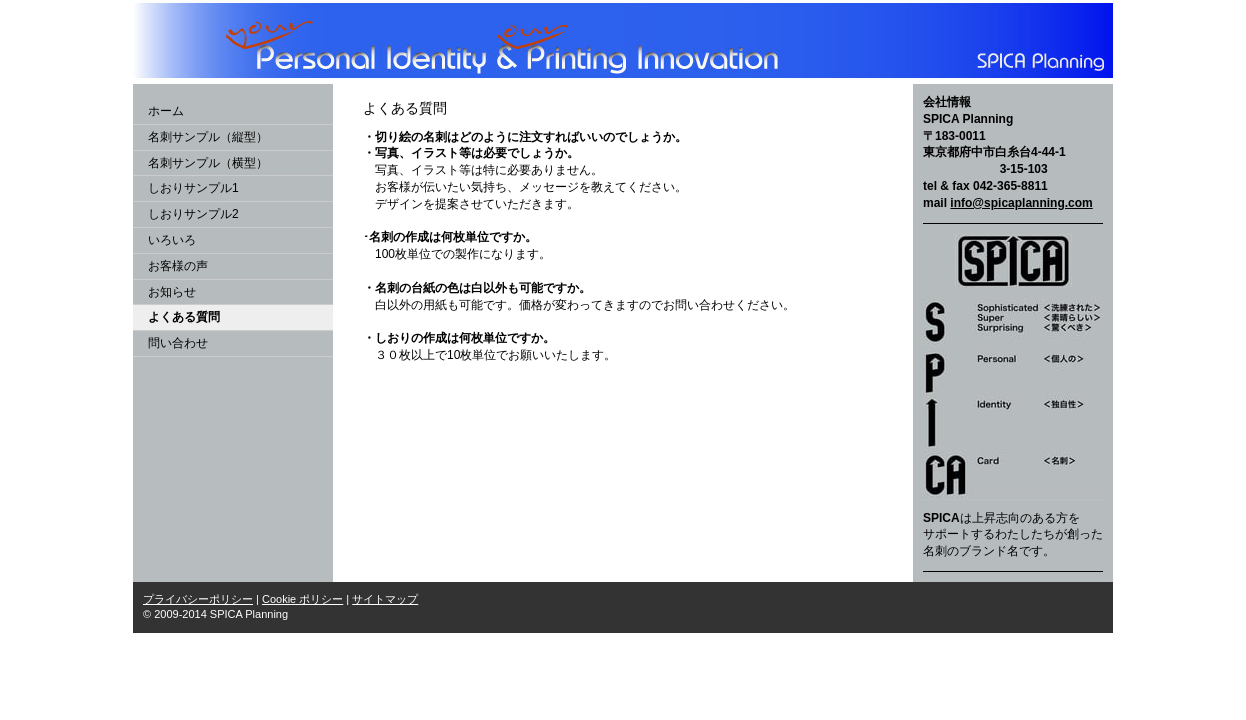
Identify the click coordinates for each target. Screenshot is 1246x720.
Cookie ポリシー (302, 599)
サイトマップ (385, 599)
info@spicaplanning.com (1021, 203)
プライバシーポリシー (198, 599)
